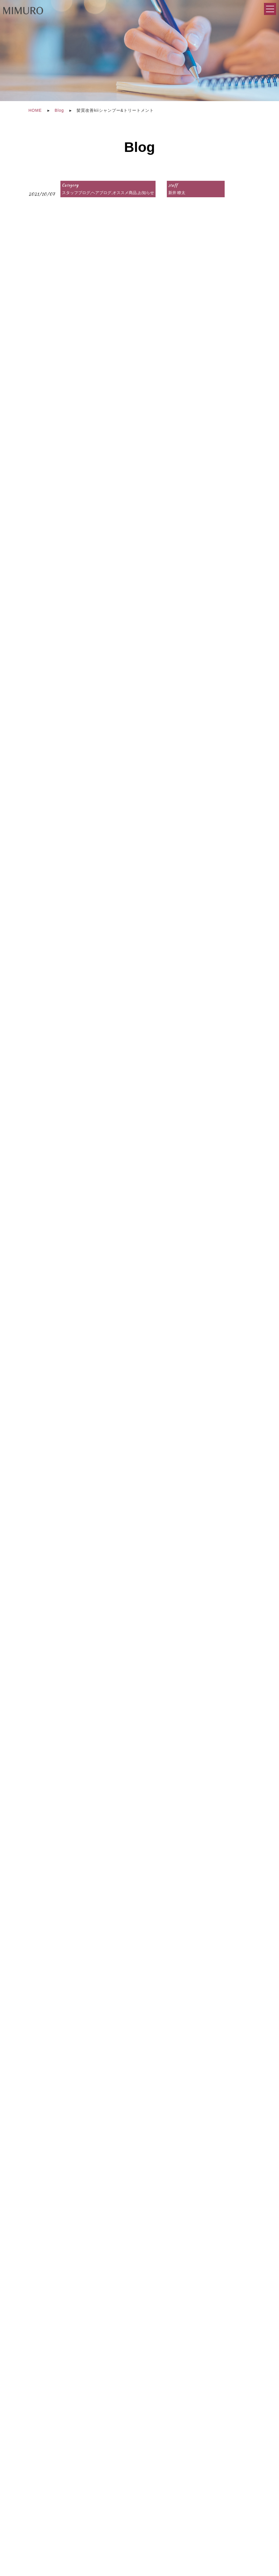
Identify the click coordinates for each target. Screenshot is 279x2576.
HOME (35, 110)
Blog (59, 110)
